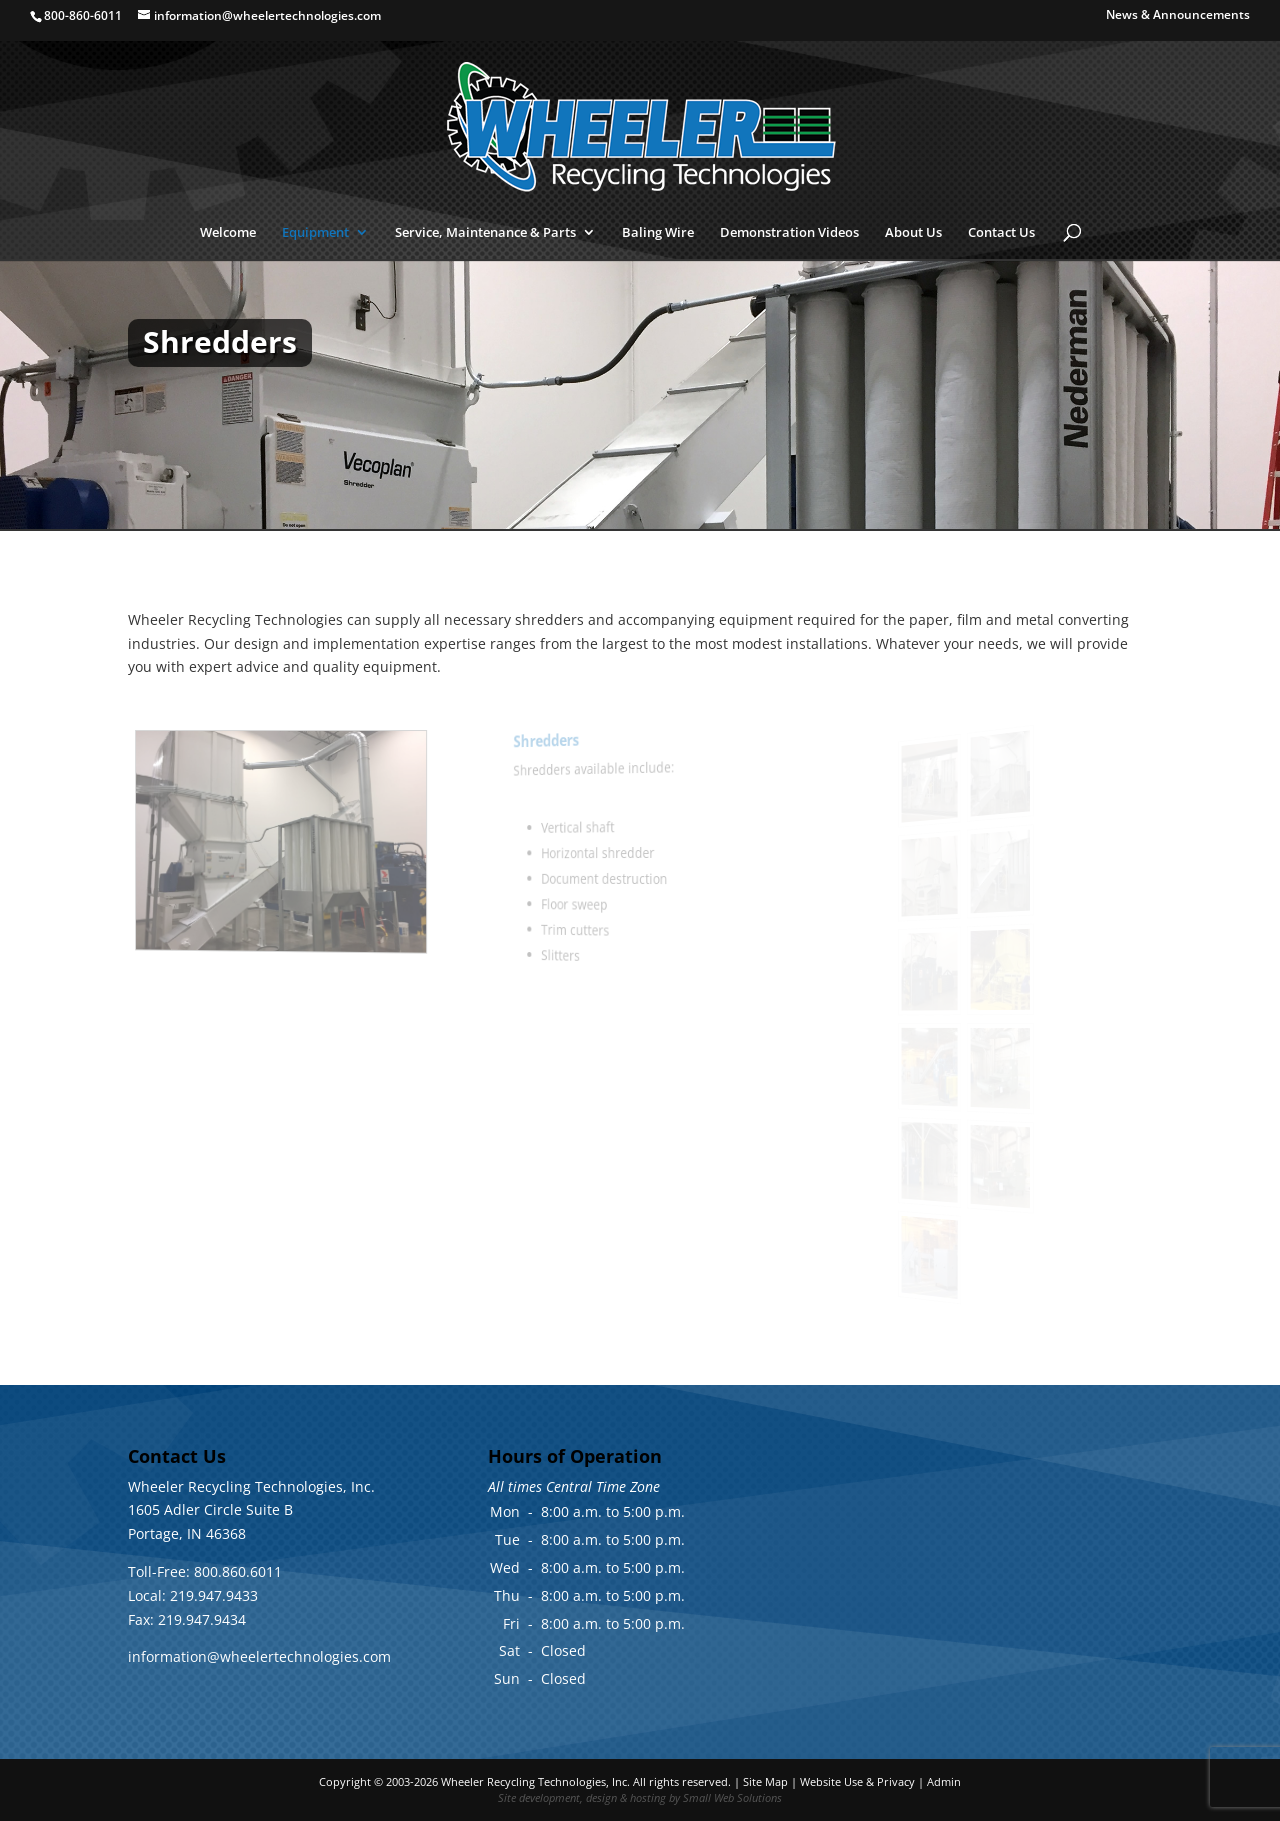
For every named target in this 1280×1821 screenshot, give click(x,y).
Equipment (315, 233)
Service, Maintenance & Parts (485, 233)
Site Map (765, 1781)
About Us (913, 233)
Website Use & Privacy (857, 1781)
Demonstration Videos (789, 233)
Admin (944, 1781)
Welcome (228, 233)
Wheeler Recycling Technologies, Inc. (535, 1781)
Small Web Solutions (732, 1797)
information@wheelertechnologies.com (259, 1656)
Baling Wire (658, 233)
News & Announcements (1178, 16)
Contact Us (1001, 233)
